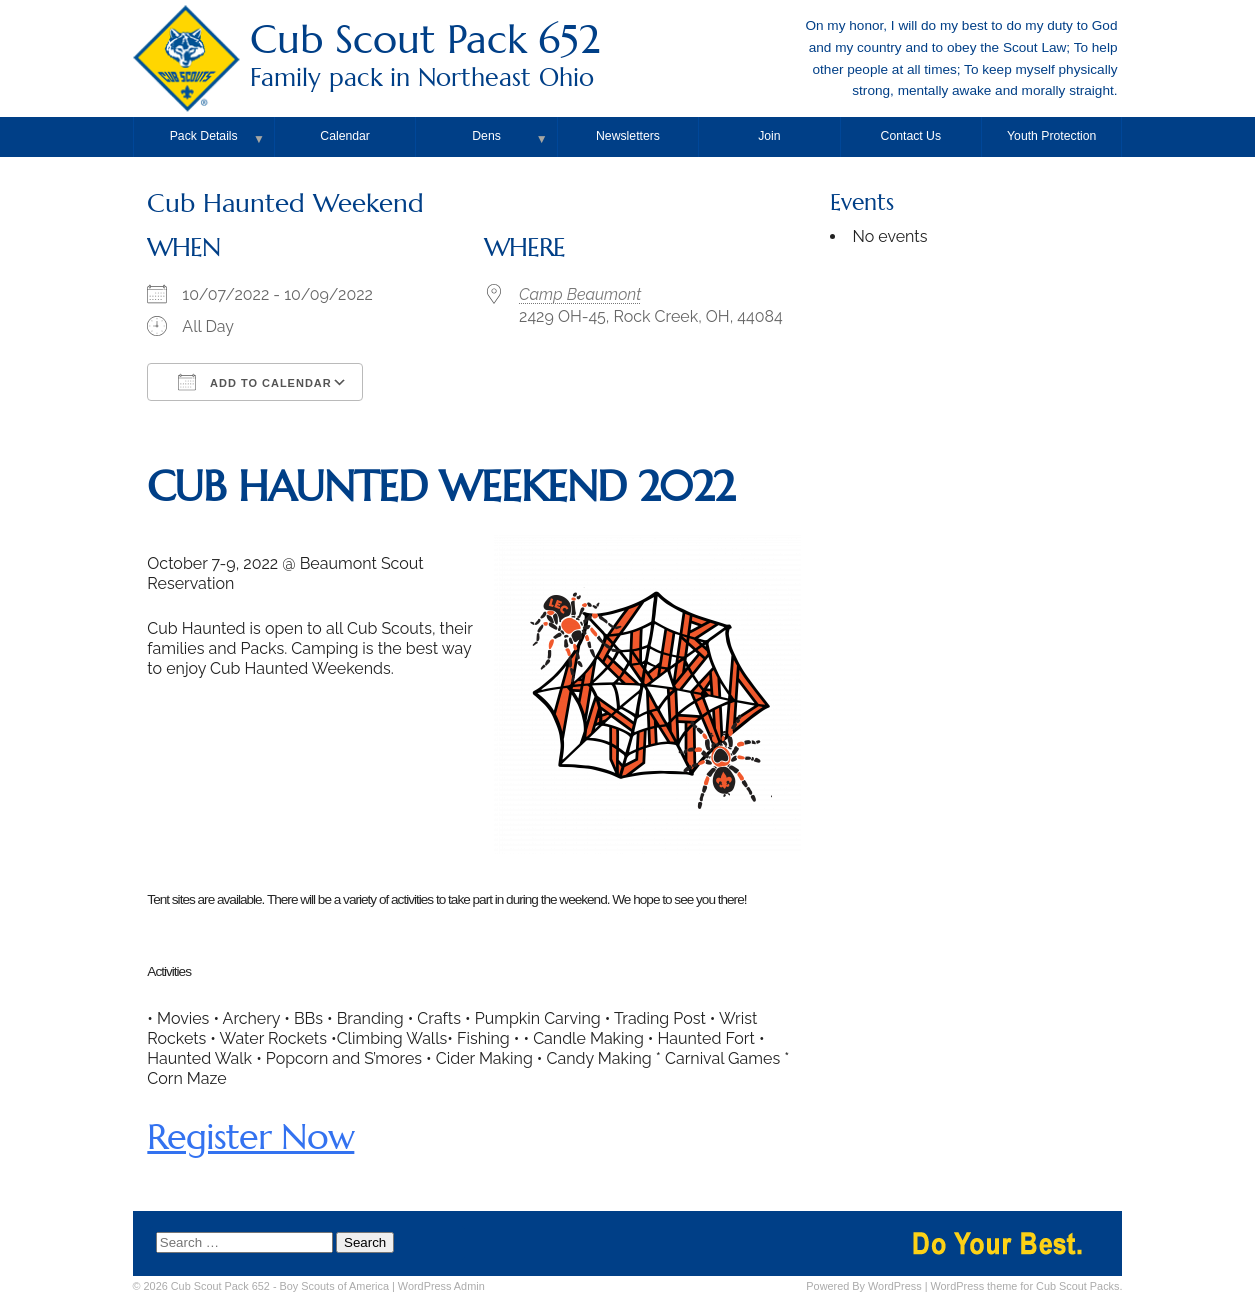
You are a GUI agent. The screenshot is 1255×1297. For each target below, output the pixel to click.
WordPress (895, 1286)
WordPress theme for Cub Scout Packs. (1026, 1286)
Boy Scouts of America (334, 1286)
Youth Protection (1051, 136)
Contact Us (911, 136)
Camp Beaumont (580, 294)
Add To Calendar (254, 382)
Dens (486, 136)
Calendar (345, 136)
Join (769, 136)
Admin (441, 1286)
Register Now (250, 1137)
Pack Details (204, 136)
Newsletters (628, 136)
